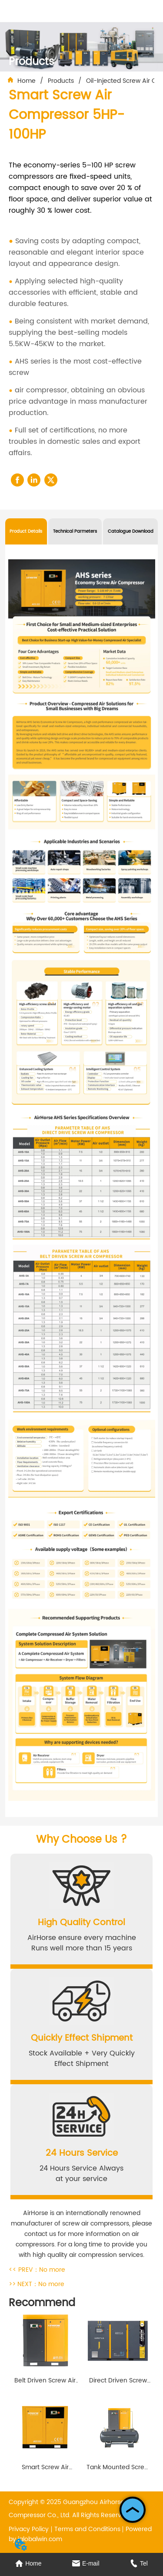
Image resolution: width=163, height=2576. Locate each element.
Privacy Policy (29, 2529)
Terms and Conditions (87, 2529)
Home (26, 81)
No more (52, 2270)
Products (61, 81)
